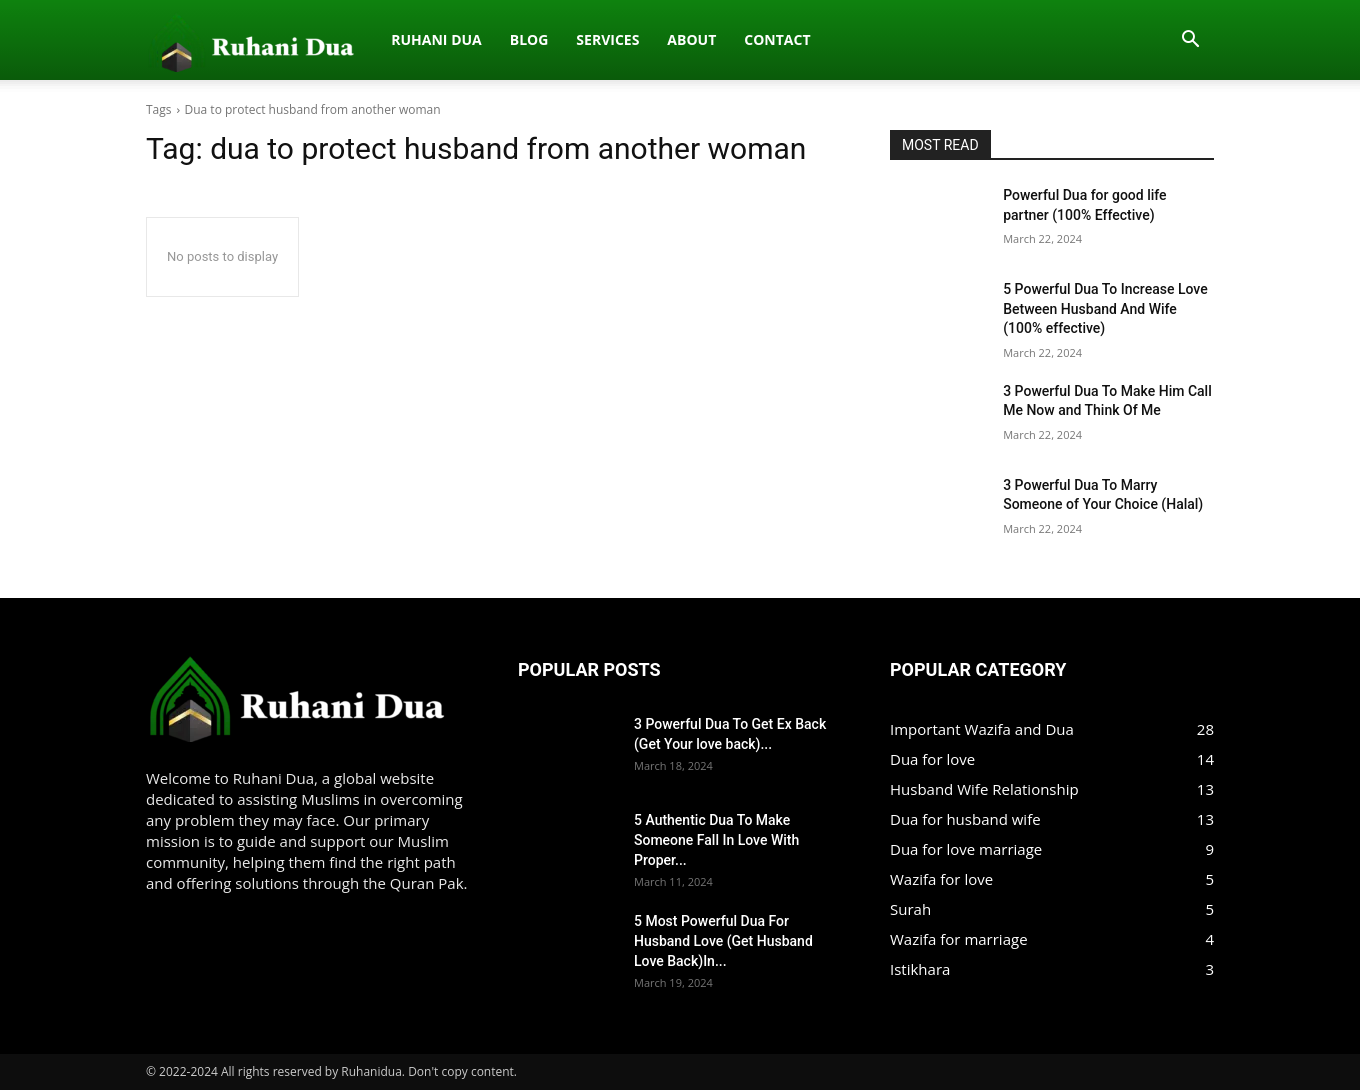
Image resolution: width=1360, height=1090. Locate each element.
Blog (319, 39)
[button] (1190, 41)
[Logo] (157, 40)
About (482, 39)
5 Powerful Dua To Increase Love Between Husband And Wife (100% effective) (1105, 308)
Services (398, 39)
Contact (568, 39)
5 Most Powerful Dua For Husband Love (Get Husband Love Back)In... (723, 941)
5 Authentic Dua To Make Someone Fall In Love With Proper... (716, 840)
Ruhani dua (227, 39)
